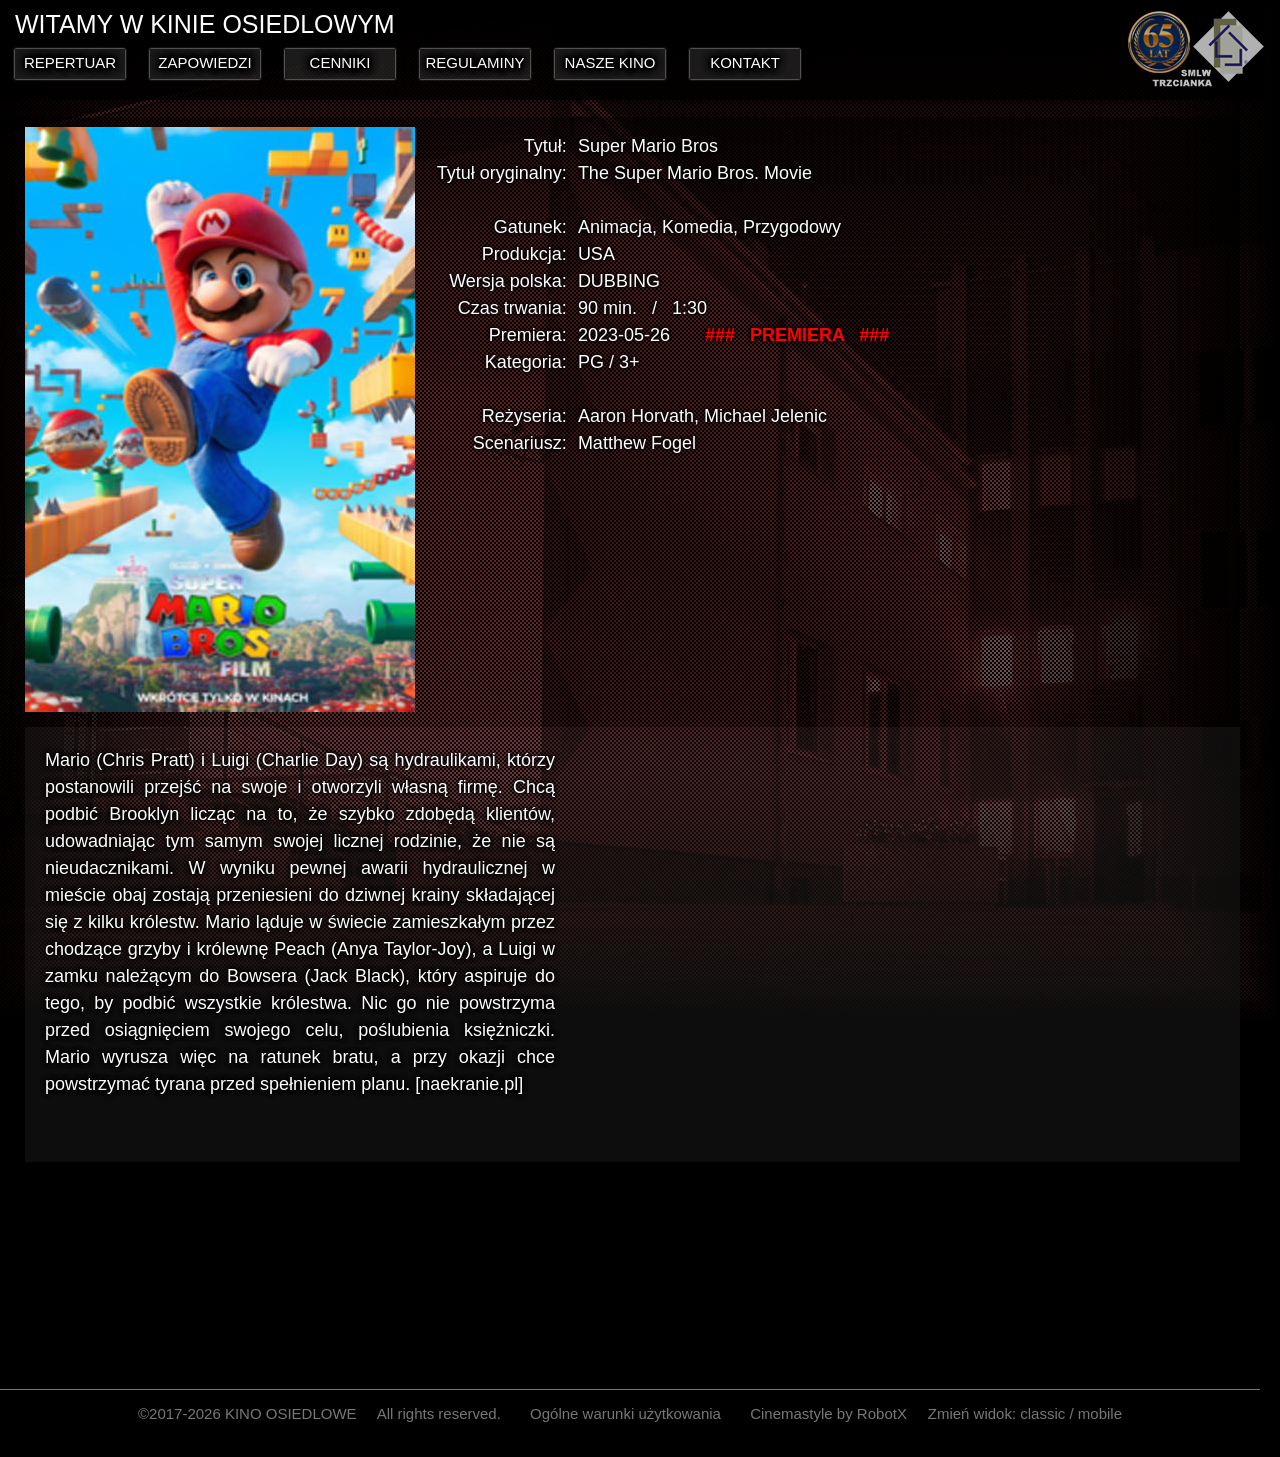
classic (1042, 1413)
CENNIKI (340, 62)
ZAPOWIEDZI (204, 62)
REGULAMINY (474, 62)
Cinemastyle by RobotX (828, 1413)
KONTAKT (745, 62)
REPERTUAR (70, 62)
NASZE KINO (610, 62)
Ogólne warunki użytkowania (625, 1413)
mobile (1100, 1413)
